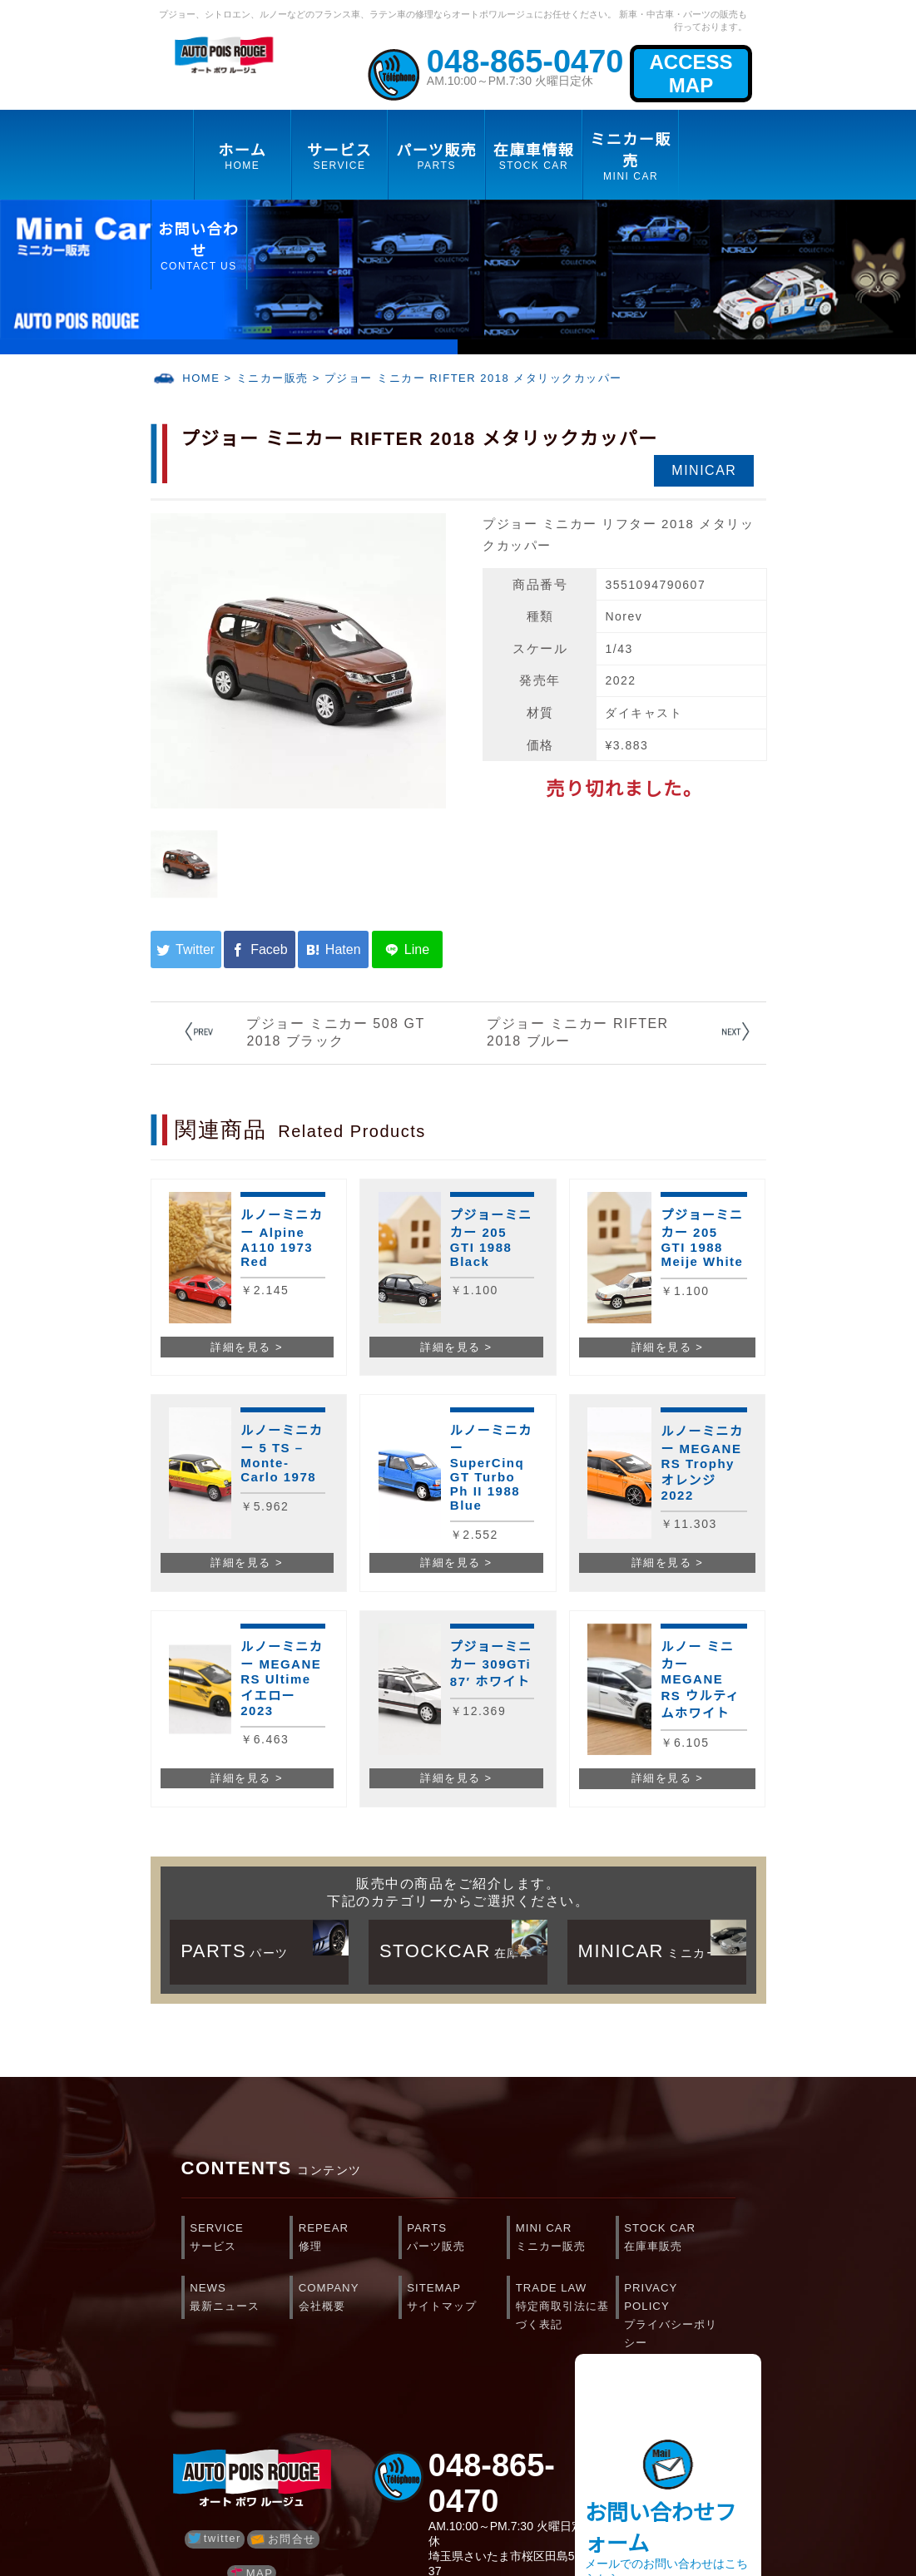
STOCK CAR (674, 2239)
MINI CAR (566, 2239)
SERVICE (240, 2239)
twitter (214, 2538)
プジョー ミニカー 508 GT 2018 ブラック (335, 1032)
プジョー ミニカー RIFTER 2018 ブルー (578, 1032)
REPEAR (349, 2239)
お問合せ (283, 2539)
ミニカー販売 (272, 378)
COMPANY (349, 2299)
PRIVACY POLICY (674, 2302)
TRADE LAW (566, 2302)
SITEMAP (457, 2299)
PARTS (457, 2239)
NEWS (240, 2299)
